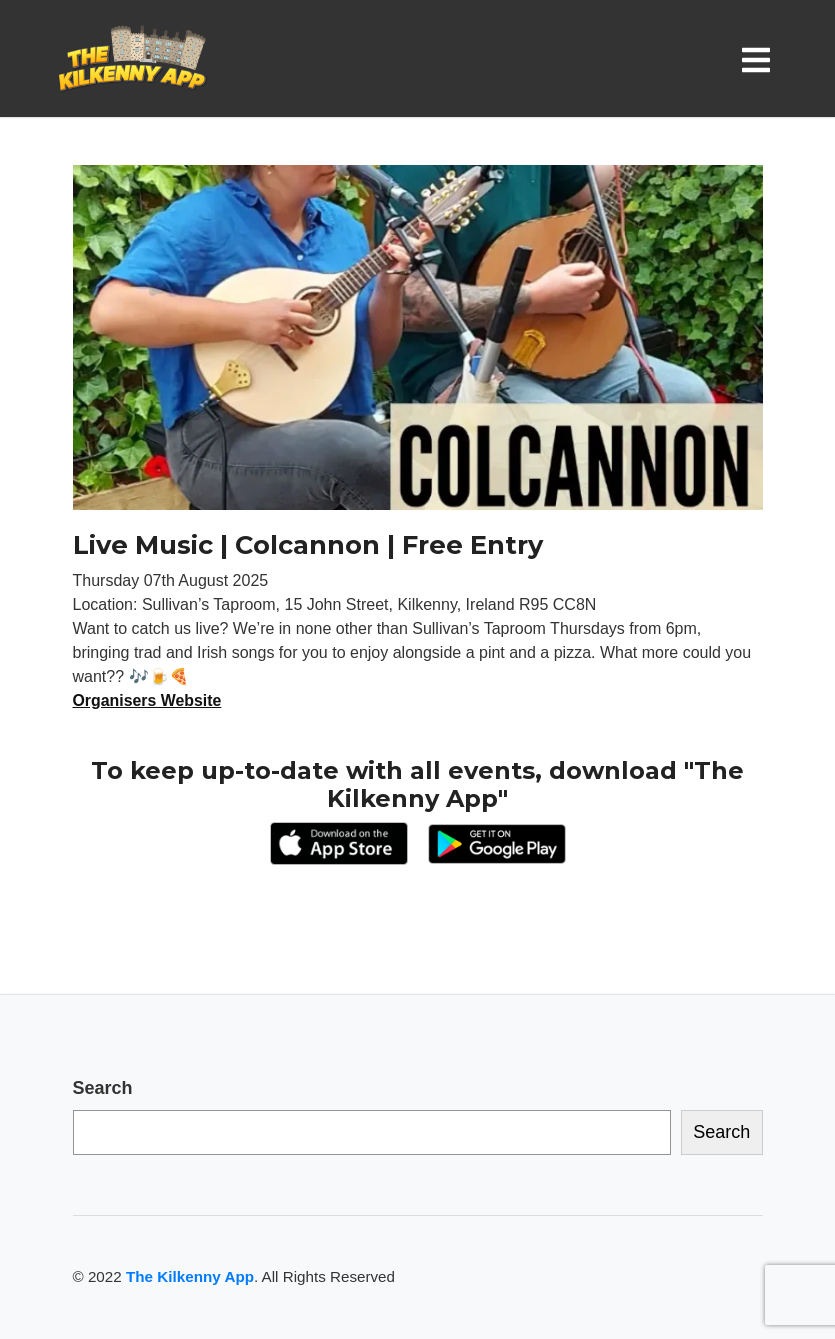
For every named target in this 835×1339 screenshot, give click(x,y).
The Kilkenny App (190, 1276)
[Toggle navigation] (760, 59)
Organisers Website (148, 700)
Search (103, 1088)
